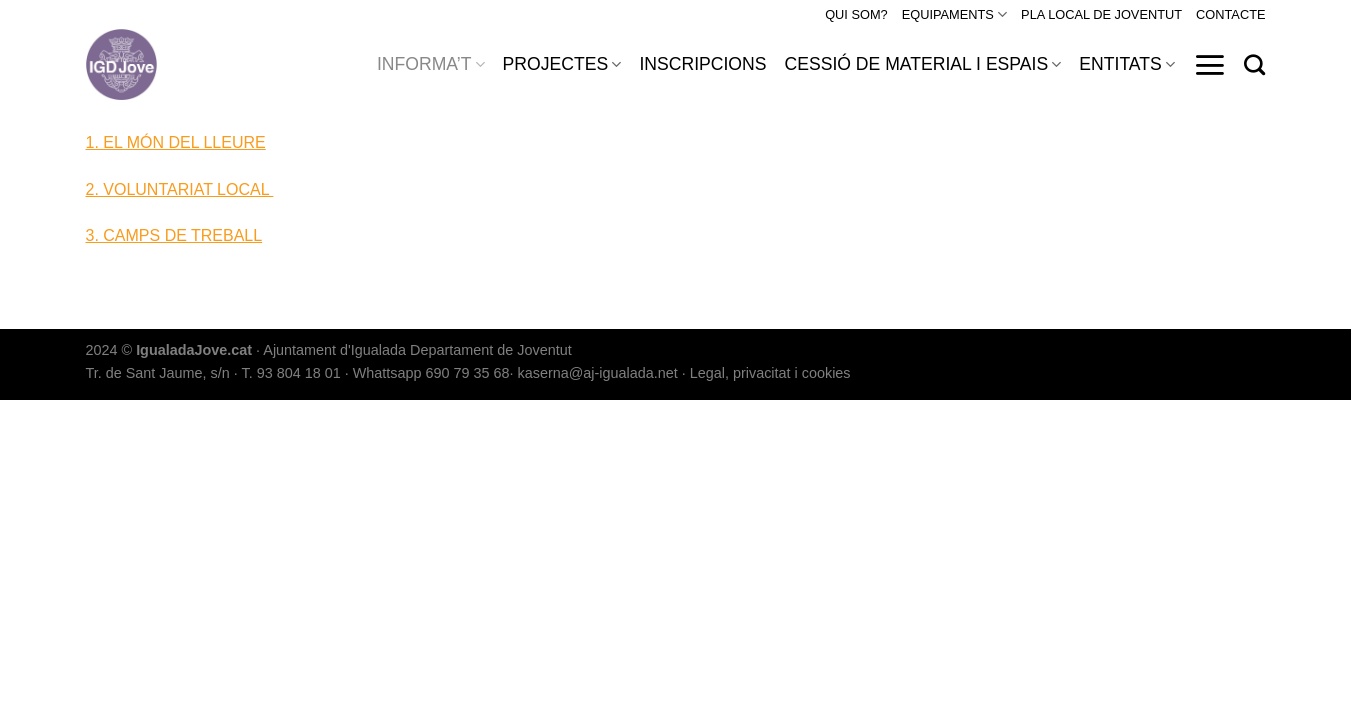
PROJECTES (562, 64)
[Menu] (1209, 65)
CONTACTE (1230, 14)
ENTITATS (1127, 64)
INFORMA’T (431, 64)
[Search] (1254, 64)
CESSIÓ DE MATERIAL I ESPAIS (922, 64)
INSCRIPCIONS (702, 64)
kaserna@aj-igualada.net (598, 373)
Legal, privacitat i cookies (770, 373)
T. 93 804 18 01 (291, 373)
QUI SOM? (856, 14)
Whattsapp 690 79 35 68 (431, 373)
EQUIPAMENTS (954, 14)
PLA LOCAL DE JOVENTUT (1101, 14)
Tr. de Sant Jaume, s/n (158, 373)
